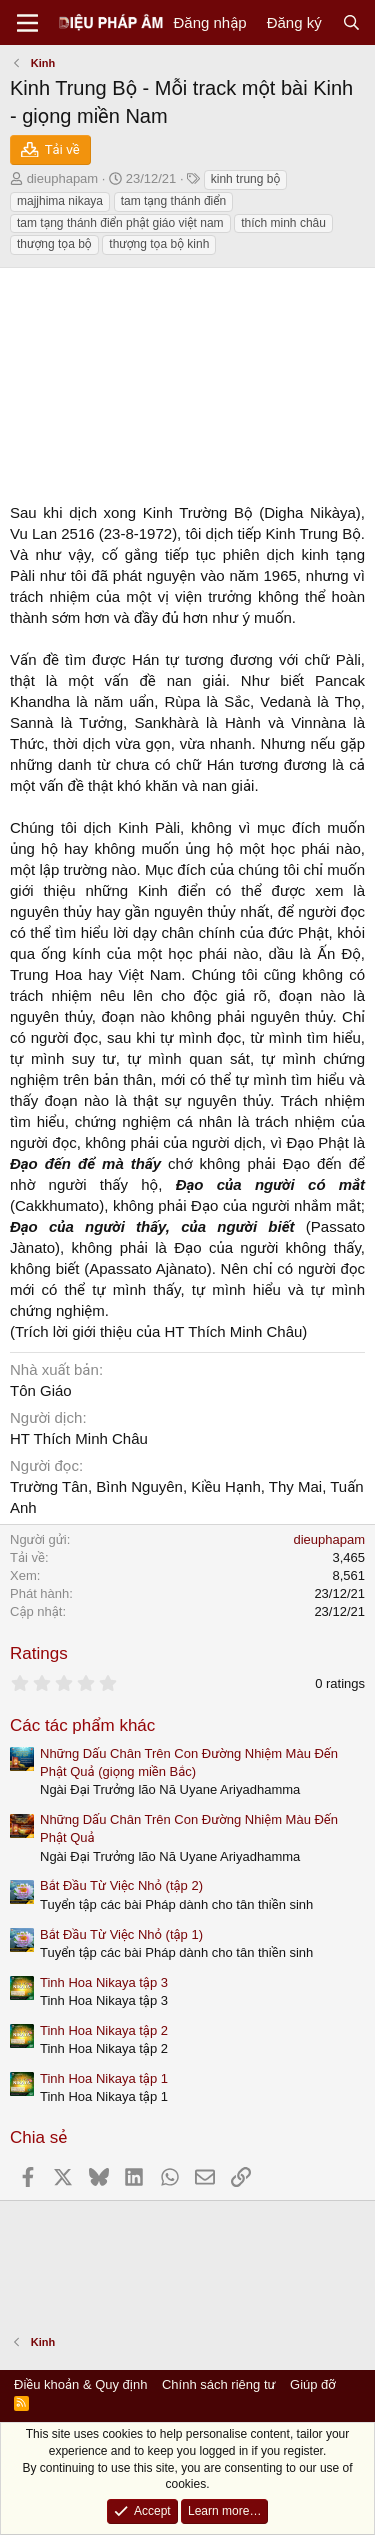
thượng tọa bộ (54, 244)
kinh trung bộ (246, 179)
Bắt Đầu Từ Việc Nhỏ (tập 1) (121, 1934)
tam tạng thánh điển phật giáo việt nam (120, 223)
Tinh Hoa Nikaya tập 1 (104, 2078)
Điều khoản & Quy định (80, 2384)
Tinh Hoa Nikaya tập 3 (104, 1982)
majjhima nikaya (60, 201)
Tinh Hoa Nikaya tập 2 (104, 2030)
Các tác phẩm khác (82, 1725)
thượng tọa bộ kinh (159, 244)
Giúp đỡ (313, 2384)
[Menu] (27, 23)
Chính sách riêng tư (219, 2384)
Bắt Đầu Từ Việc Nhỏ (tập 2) (121, 1885)
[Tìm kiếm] (351, 22)
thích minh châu (283, 223)
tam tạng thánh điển (174, 201)
